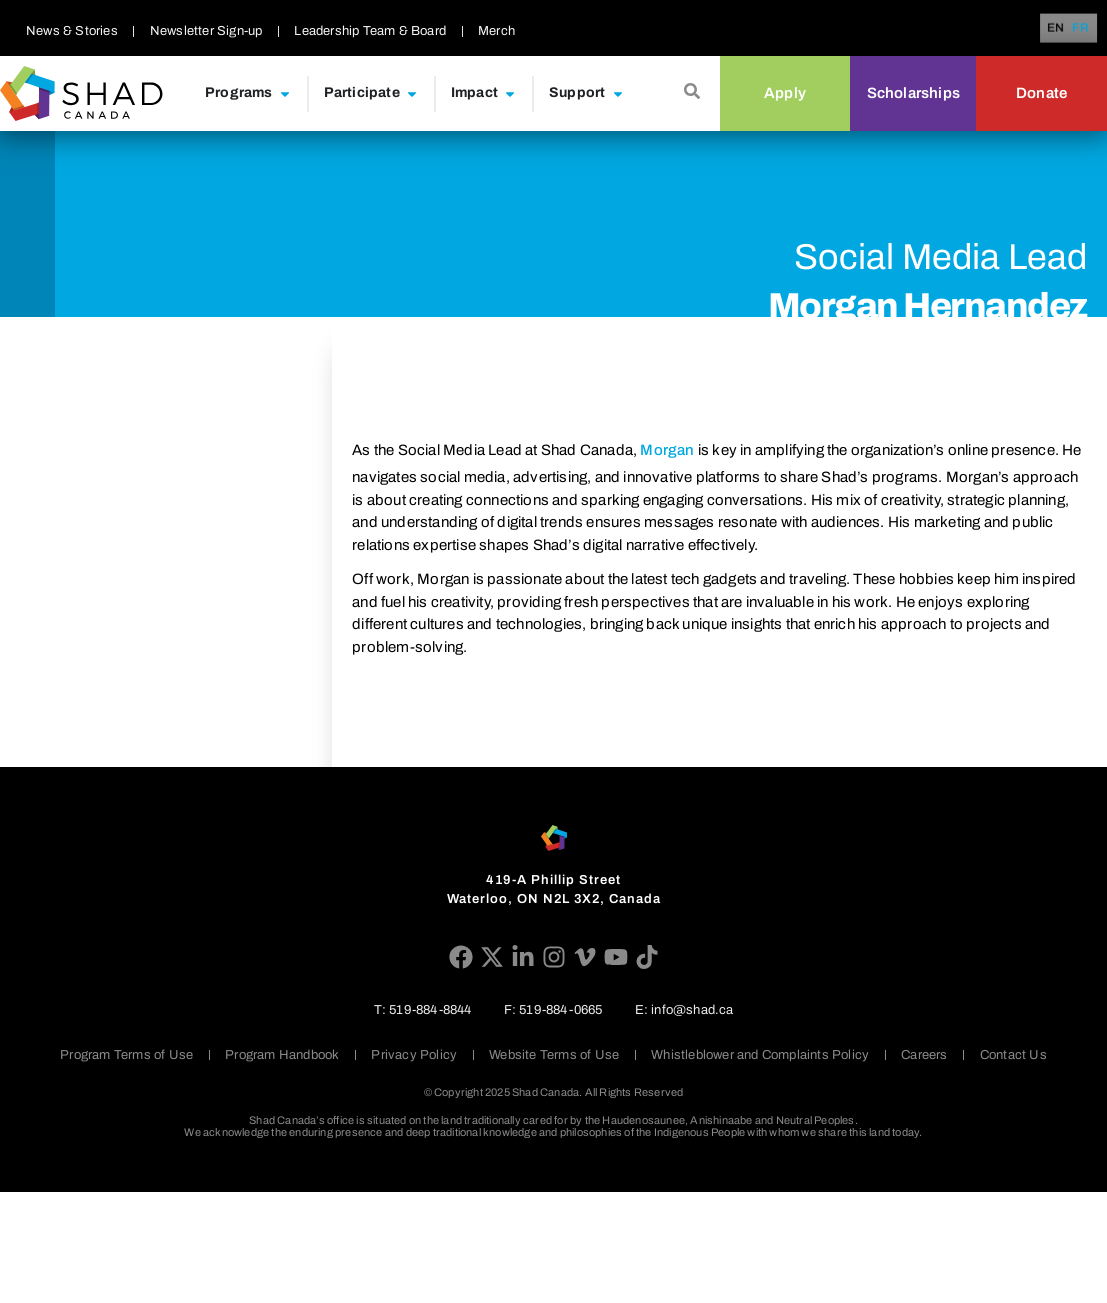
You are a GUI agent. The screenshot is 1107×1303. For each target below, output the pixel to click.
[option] (1081, 28)
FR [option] (1081, 28)
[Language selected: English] (1071, 28)
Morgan (667, 450)
